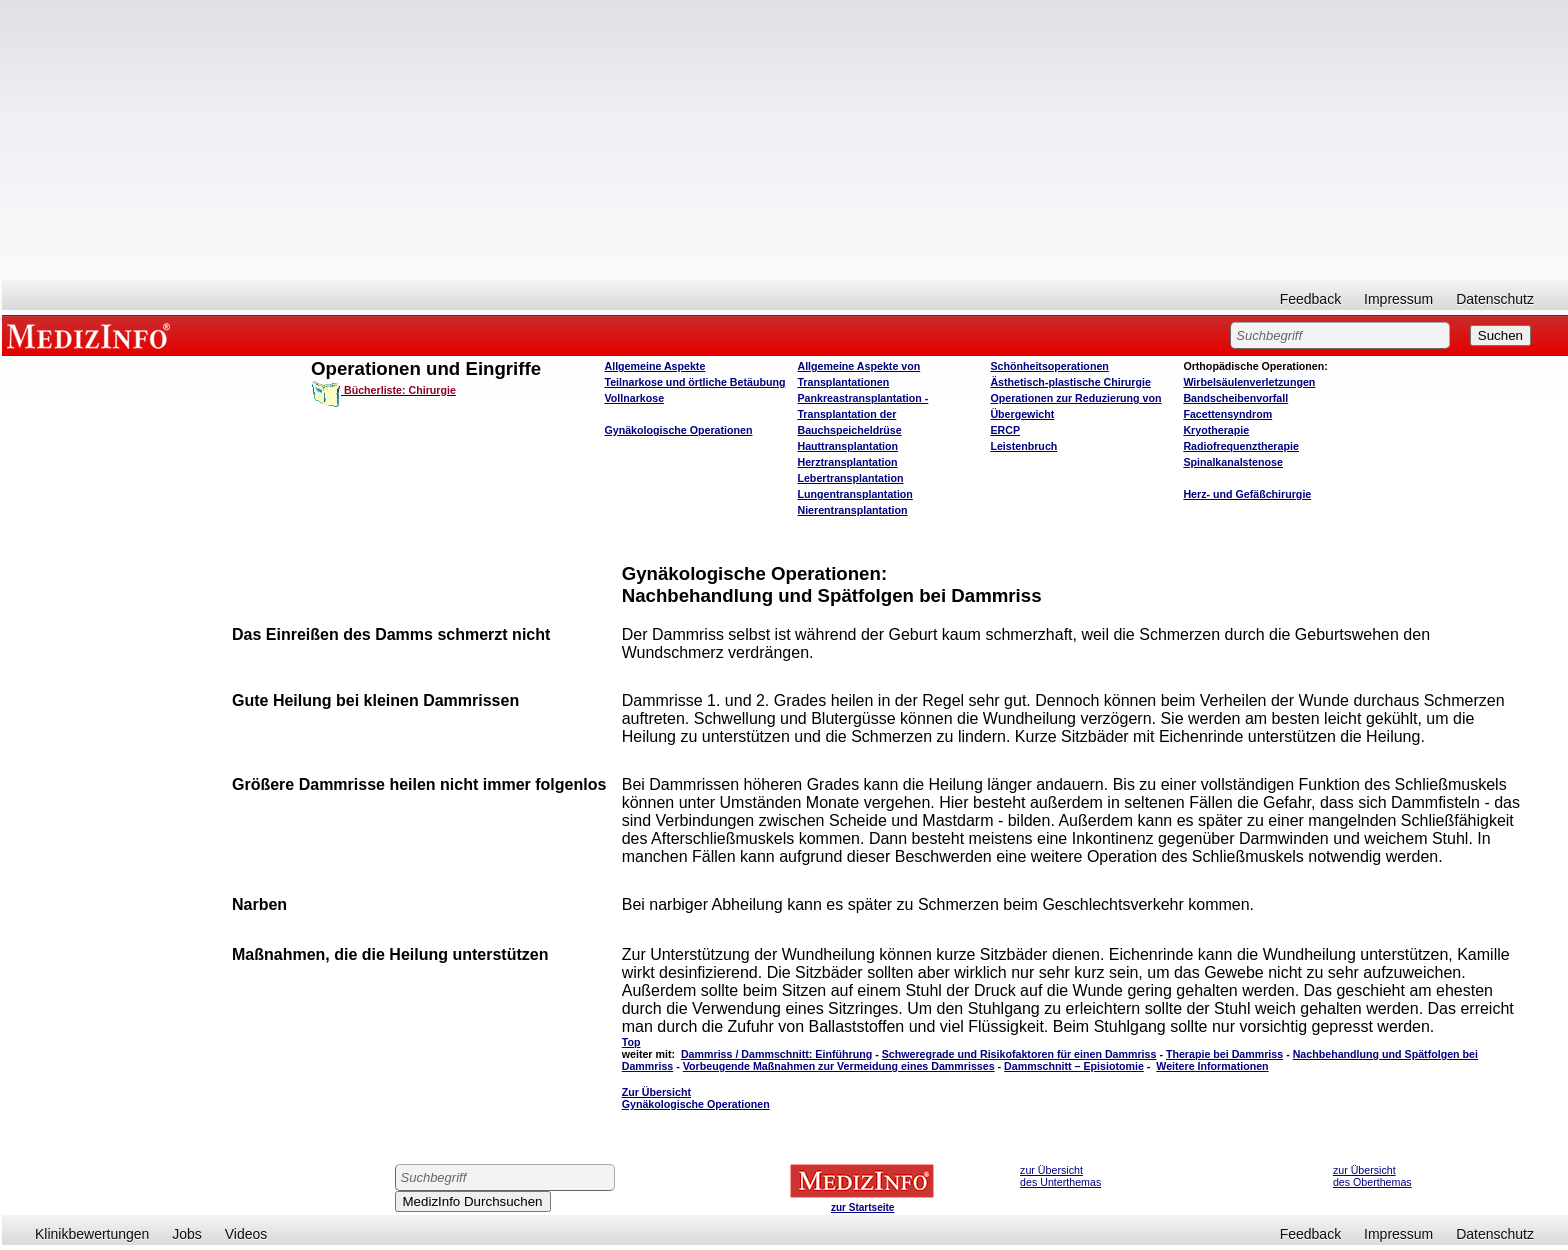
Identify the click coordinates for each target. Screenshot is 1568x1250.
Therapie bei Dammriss (1224, 1054)
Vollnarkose (634, 398)
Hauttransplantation (847, 446)
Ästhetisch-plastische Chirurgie (1070, 382)
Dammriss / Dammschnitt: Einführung (776, 1054)
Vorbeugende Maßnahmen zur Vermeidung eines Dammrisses (839, 1066)
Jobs (187, 1234)
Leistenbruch (1023, 446)
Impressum (1398, 299)
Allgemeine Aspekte (654, 366)
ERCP (1005, 430)
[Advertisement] (785, 140)
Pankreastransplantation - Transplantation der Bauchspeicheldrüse (862, 414)
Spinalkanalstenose (1233, 462)
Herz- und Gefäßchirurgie (1247, 494)
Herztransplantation (847, 462)
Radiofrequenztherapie (1240, 446)
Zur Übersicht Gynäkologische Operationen (696, 1098)
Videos (246, 1234)
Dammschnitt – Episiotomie (1074, 1066)
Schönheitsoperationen (1049, 366)
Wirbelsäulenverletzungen (1249, 382)
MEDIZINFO (92, 335)
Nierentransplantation (852, 510)
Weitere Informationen (1212, 1066)
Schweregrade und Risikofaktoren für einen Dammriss (1019, 1054)
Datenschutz (1495, 299)
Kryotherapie (1216, 430)
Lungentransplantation (854, 494)
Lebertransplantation (850, 478)
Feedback (1310, 299)
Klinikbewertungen (92, 1234)
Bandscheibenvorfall (1235, 398)
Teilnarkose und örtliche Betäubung (694, 382)
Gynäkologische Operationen (678, 430)
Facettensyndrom (1227, 414)
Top (631, 1042)
